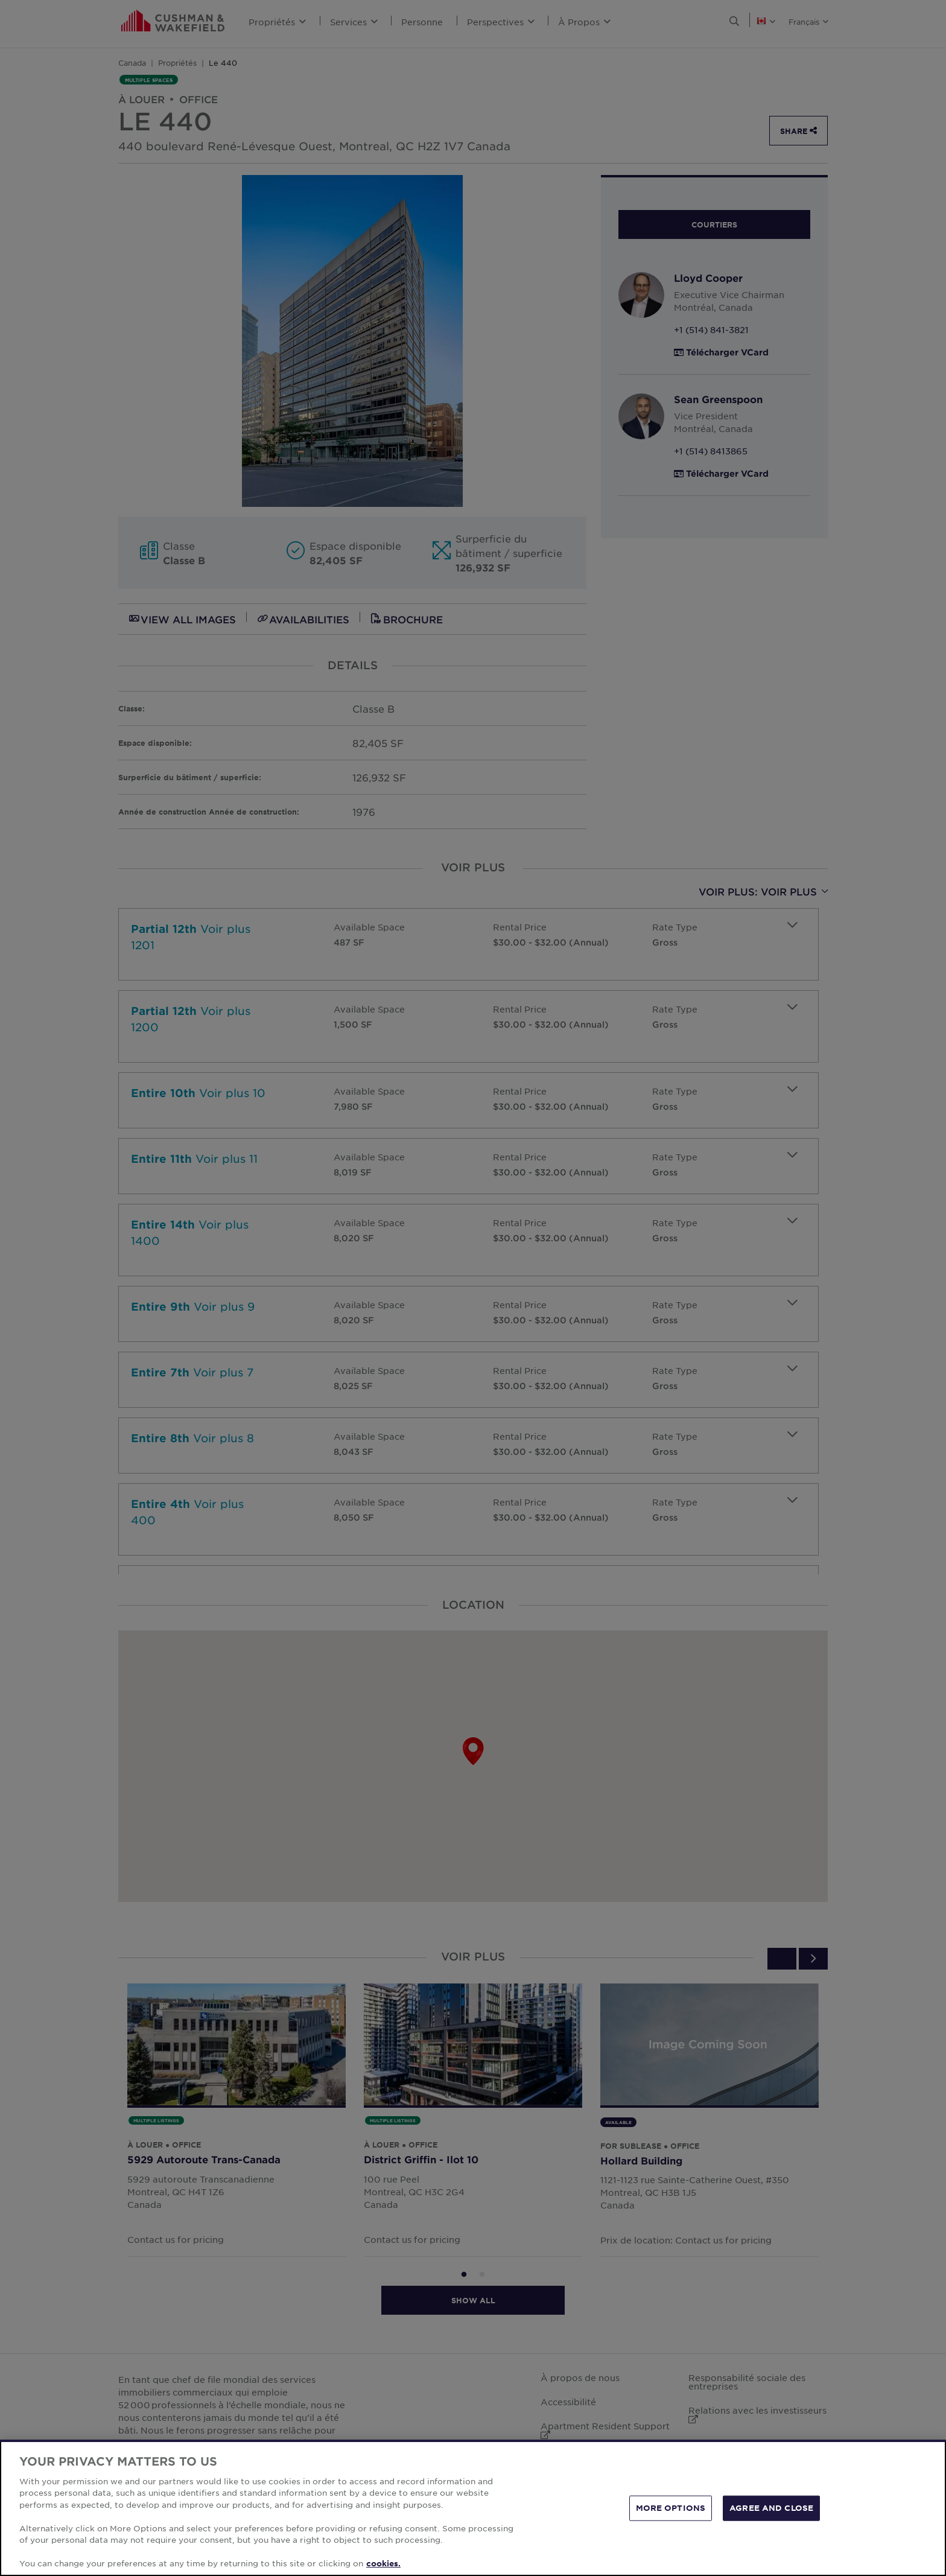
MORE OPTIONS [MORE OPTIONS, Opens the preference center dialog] (671, 2508)
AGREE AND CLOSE (771, 2508)
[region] (473, 2508)
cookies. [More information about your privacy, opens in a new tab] (383, 2563)
